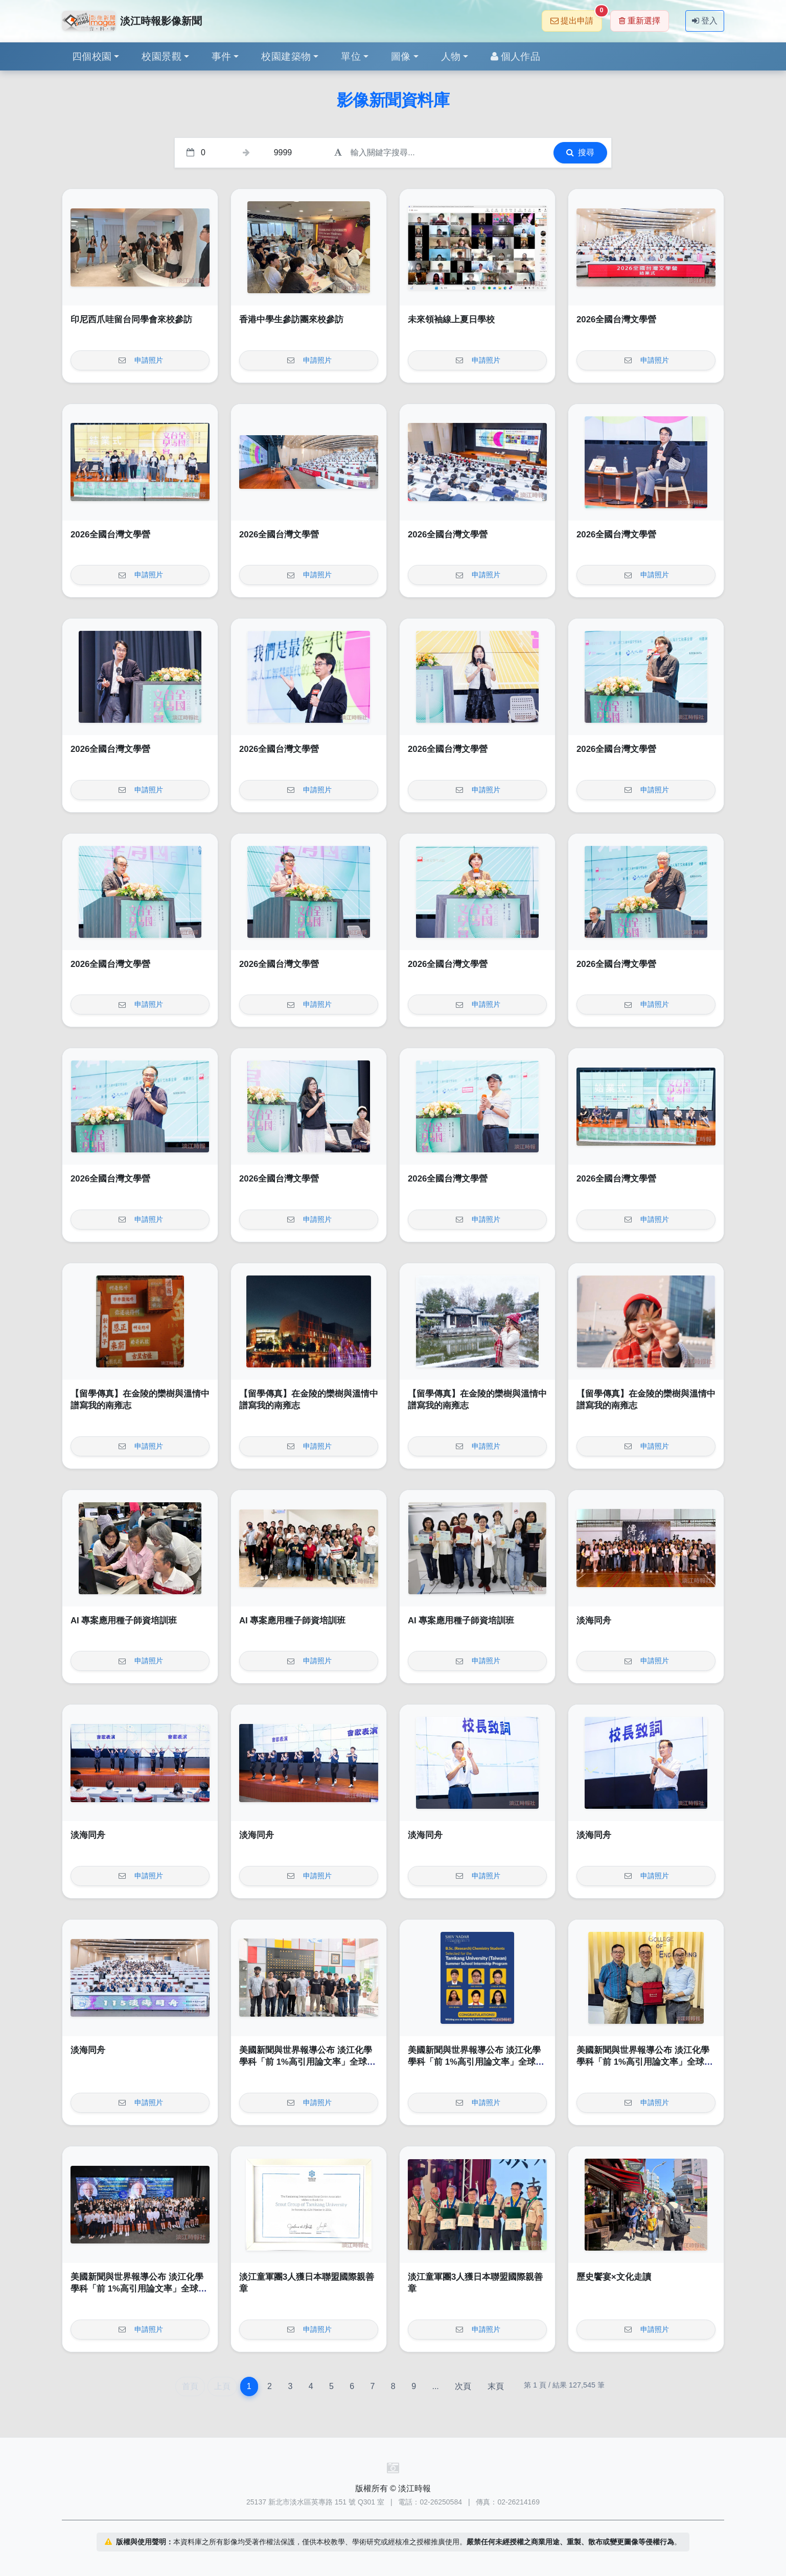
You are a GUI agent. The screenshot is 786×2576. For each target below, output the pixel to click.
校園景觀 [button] (161, 56)
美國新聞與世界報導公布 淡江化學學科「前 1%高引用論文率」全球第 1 (307, 2062)
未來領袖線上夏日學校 (451, 319)
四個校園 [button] (92, 56)
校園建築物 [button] (286, 56)
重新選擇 (639, 20)
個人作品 (515, 56)
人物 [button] (451, 56)
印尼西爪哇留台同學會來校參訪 (131, 319)
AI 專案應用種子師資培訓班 (124, 1620)
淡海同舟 (593, 1620)
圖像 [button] (401, 56)
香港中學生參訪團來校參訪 (291, 319)
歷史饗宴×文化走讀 (613, 2277)
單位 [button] (351, 56)
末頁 (496, 2386)
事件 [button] (222, 56)
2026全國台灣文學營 (616, 319)
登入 (705, 20)
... (435, 2386)
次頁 (463, 2386)
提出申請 (576, 17)
